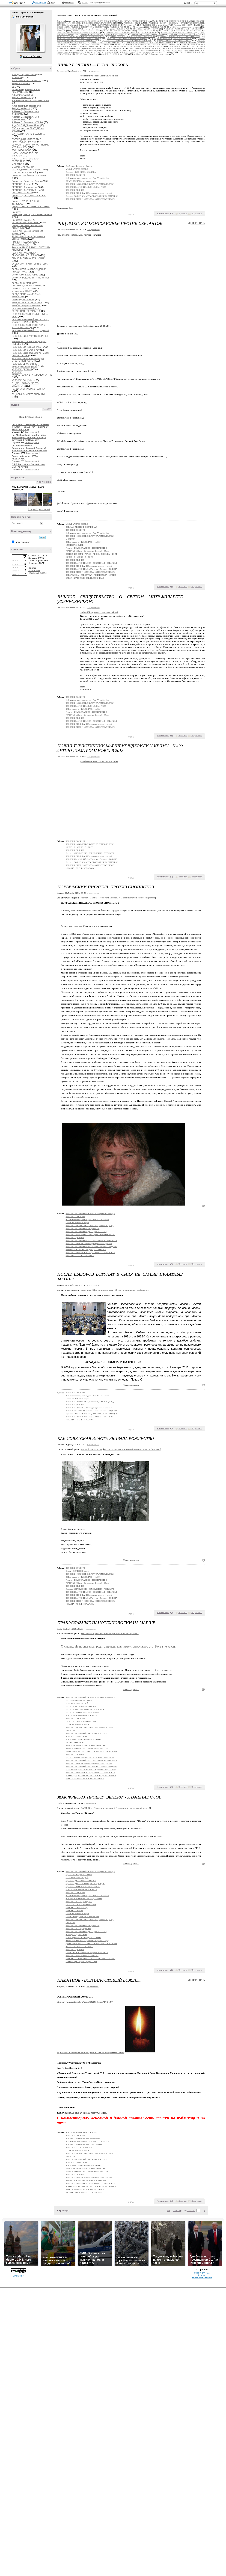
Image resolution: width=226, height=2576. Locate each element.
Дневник (196, 223)
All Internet (17, 77)
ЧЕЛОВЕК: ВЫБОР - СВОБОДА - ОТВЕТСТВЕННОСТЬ (28, 359)
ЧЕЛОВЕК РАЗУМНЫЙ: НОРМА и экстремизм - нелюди (28, 326)
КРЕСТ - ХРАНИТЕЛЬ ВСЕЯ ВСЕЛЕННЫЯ (123, 46)
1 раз (71, 208)
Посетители (34, 570)
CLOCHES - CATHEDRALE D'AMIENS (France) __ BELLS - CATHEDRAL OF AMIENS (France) (30, 427)
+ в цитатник (93, 71)
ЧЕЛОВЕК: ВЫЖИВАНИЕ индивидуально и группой (24, 365)
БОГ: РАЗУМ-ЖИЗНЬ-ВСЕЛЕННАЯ (29, 134)
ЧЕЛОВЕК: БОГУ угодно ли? (26, 350)
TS (13, 86)
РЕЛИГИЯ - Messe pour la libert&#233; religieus (127, 39)
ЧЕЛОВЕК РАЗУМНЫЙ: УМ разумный (30, 330)
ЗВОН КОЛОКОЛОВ (21, 150)
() (171, 213)
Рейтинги (69, 2)
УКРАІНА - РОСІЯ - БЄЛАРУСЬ (27, 302)
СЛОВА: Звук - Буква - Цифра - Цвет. (30, 264)
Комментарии (37, 12)
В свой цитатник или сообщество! (137, 897)
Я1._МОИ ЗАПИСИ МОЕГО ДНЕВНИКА (173, 21)
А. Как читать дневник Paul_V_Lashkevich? (22, 96)
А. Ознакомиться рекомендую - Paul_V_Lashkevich (27, 107)
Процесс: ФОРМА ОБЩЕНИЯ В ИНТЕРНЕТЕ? (172, 39)
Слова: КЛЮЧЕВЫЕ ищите (25, 275)
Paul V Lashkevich (12, 17)
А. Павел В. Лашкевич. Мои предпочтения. (25, 118)
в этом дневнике (22, 542)
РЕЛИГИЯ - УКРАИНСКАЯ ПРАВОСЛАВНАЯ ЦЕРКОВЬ (26, 254)
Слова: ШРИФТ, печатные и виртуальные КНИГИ (25, 289)
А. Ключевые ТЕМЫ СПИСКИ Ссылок (30, 100)
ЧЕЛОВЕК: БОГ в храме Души (26, 347)
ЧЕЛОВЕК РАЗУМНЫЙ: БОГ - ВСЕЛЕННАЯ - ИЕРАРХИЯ (26, 309)
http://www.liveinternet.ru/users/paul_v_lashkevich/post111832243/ (90, 2052)
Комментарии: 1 (33, 453)
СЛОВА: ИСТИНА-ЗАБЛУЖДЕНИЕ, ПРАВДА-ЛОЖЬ (102, 35)
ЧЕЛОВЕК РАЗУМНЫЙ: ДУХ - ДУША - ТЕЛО (137, 29)
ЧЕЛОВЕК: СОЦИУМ (22, 380)
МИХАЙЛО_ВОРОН (91, 1449)
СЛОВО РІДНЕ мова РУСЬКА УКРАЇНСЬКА (182, 31)
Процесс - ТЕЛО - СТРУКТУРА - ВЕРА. (31, 206)
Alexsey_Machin (89, 897)
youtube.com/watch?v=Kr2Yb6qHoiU (99, 761)
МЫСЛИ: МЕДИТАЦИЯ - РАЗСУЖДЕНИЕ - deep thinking (27, 168)
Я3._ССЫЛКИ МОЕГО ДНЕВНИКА (28, 394)
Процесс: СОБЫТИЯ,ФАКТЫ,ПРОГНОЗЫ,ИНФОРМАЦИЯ (35, 213)
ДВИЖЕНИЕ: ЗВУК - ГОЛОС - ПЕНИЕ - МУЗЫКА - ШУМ (91, 554)
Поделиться (196, 213)
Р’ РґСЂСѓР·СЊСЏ (32, 56)
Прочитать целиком (108, 897)
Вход (53, 2)
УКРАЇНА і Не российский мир (26, 305)
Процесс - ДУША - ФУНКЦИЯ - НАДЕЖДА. (85, 1709)
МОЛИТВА (17, 164)
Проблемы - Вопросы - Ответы (27, 181)
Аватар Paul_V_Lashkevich (30, 38)
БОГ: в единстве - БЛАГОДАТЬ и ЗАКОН (183, 48)
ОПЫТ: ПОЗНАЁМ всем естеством (29, 175)
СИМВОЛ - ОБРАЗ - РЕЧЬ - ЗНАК (28, 258)
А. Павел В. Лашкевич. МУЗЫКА (27, 122)
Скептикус (86, 1290)
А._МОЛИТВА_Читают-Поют (26, 125)
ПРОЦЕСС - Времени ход (24, 187)
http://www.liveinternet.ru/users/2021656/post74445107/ (85, 2002)
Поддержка (185, 3)
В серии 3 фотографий (39, 509)
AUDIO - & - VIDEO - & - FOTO (26, 80)
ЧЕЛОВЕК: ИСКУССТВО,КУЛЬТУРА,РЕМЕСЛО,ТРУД (32, 373)
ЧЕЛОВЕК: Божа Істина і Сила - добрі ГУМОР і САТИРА (81, 25)
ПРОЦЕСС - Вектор (21, 184)
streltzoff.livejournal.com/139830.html (99, 612)
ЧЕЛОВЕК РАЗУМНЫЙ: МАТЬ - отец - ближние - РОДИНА (30, 320)
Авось (84, 2)
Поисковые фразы (37, 573)
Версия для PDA (202, 2273)
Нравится (183, 213)
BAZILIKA (86, 1808)
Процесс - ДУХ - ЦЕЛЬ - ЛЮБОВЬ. (29, 195)
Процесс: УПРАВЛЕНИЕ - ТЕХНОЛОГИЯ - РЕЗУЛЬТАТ (26, 221)
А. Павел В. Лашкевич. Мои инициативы (180, 50)
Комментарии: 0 (32, 432)
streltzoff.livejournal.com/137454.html (99, 75)
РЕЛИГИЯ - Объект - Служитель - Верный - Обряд (78, 39)
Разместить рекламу (202, 2277)
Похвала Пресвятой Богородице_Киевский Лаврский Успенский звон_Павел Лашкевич (29, 448)
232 (189, 2210)
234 (179, 2210)
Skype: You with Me (21, 83)
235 (175, 2210)
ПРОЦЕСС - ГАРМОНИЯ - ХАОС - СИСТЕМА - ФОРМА (28, 191)
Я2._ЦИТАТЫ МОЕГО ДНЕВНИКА (28, 389)
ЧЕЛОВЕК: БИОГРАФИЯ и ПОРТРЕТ (30, 336)
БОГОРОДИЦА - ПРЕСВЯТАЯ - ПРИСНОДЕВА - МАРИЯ (27, 140)
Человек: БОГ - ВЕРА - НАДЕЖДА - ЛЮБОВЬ (86, 1249)
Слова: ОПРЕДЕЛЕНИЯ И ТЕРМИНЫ (30, 278)
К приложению (44, 482)
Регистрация (40, 2)
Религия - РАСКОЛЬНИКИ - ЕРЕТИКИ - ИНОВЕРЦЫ (132, 37)
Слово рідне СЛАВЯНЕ (23, 299)
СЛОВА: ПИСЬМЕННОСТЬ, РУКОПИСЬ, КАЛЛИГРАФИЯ (26, 284)
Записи (14, 12)
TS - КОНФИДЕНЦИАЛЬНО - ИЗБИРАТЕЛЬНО (26, 90)
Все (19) (47, 409)
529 (168, 2210)
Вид (189, 3)
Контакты (202, 2275)
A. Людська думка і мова (24, 74)
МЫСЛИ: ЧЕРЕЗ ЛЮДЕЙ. (24, 172)
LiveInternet (16, 3)
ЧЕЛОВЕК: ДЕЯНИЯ (22, 369)
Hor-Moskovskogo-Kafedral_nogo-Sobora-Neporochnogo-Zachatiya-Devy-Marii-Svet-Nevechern (29, 437)
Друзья (24, 12)
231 (193, 2210)
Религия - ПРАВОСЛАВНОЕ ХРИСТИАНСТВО (25, 243)
